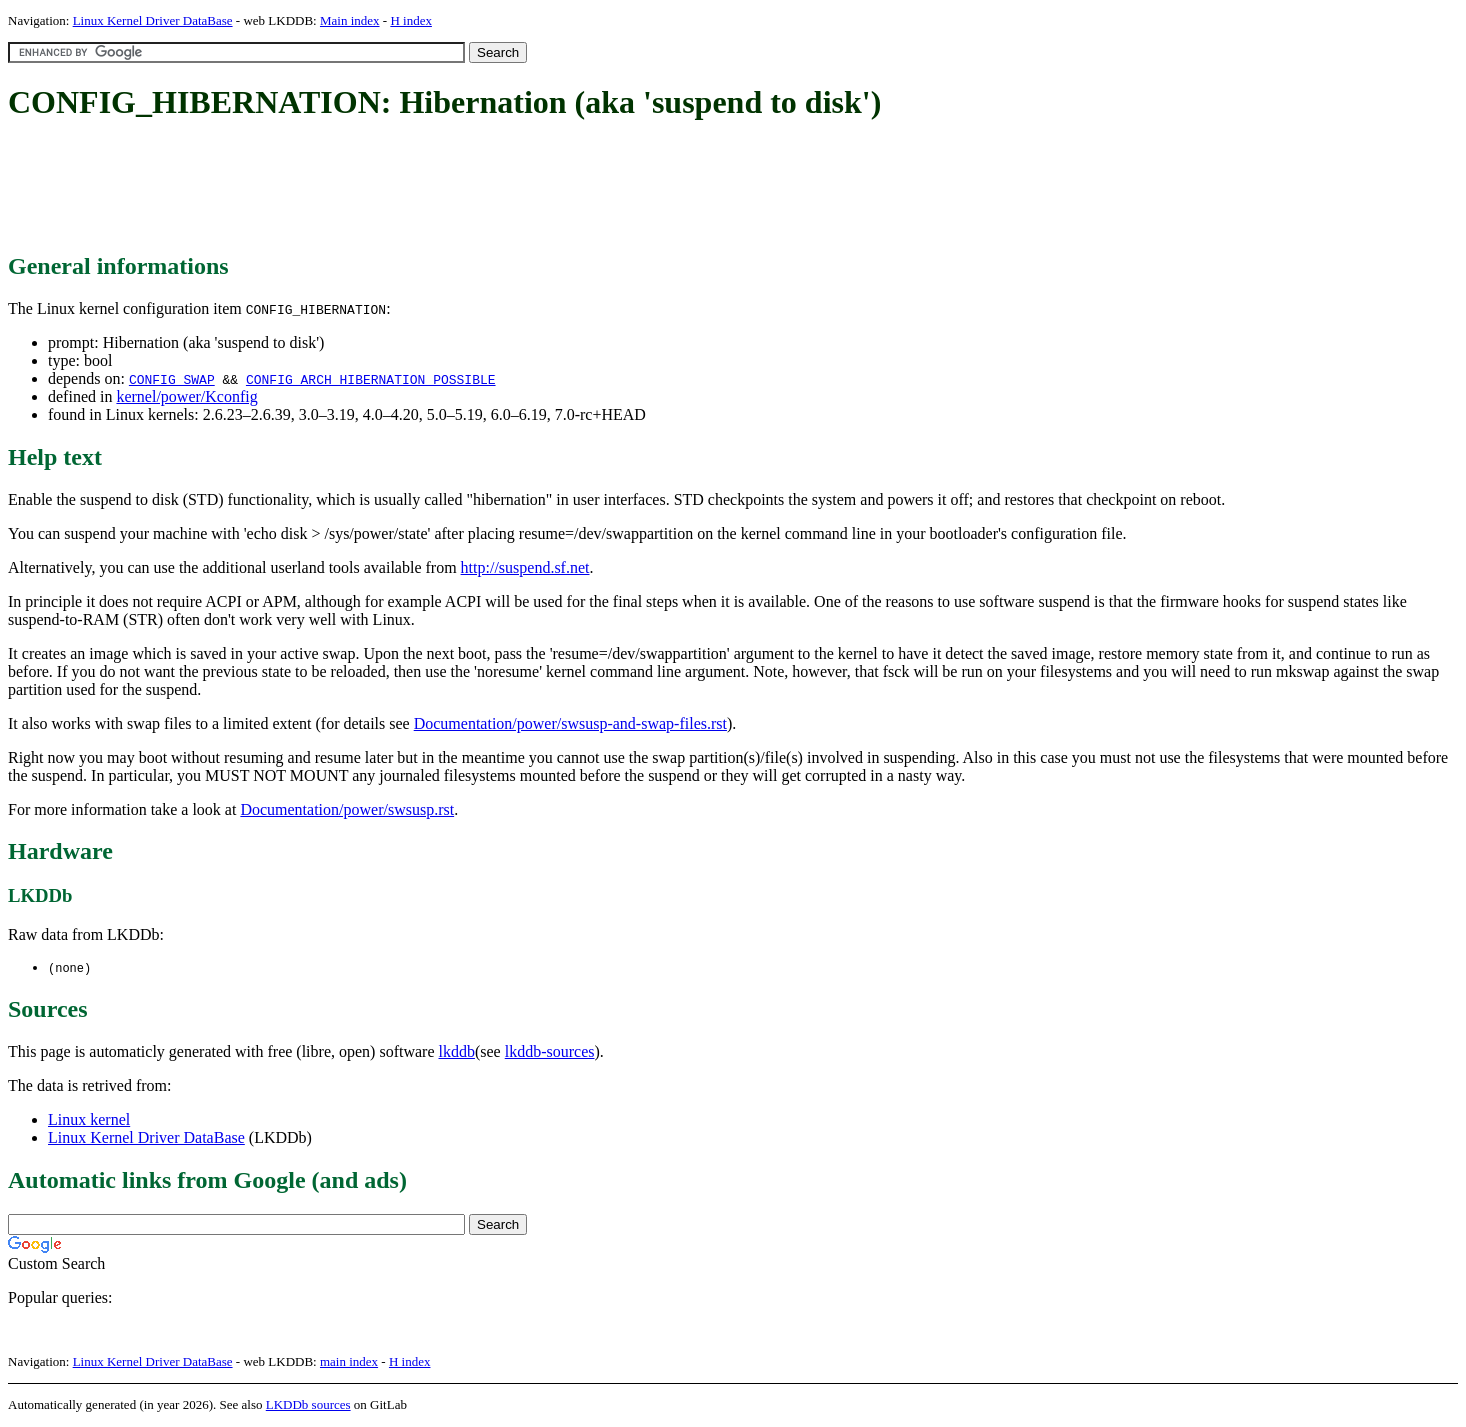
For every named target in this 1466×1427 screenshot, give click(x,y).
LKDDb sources (308, 1405)
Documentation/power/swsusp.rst (347, 809)
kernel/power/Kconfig (186, 396)
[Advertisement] (372, 188)
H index (411, 20)
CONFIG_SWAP (172, 379)
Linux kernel (89, 1120)
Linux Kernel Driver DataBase (153, 20)
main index (349, 1362)
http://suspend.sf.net (525, 567)
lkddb (457, 1052)
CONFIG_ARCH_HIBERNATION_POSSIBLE (371, 379)
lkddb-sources (550, 1052)
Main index (350, 20)
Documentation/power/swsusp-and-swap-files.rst (570, 723)
